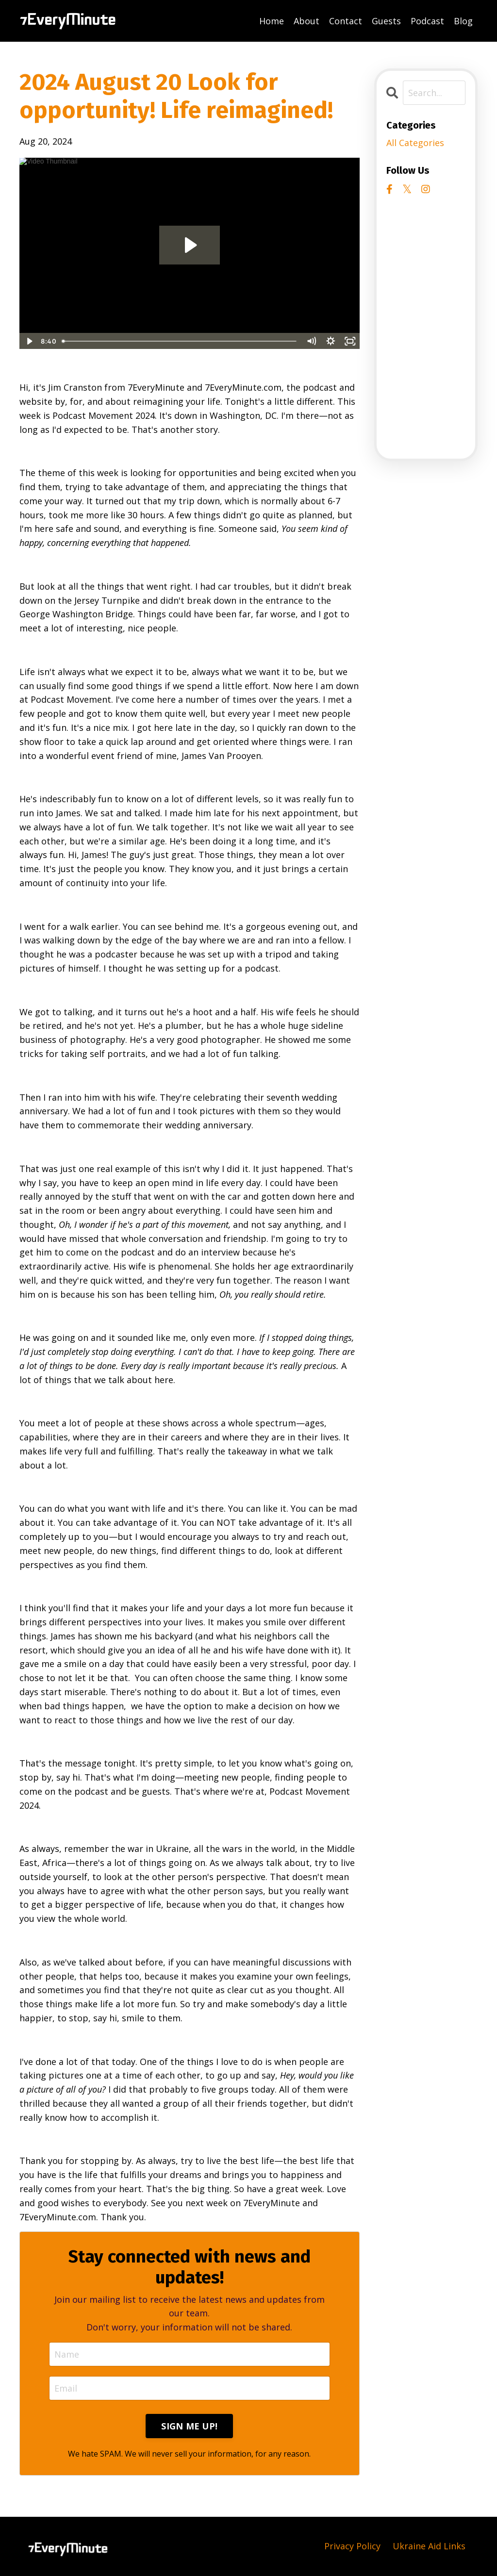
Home (271, 21)
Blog (463, 21)
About (306, 21)
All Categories (415, 143)
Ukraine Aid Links (429, 2546)
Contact (345, 21)
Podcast (427, 21)
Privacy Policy (352, 2546)
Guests (386, 21)
